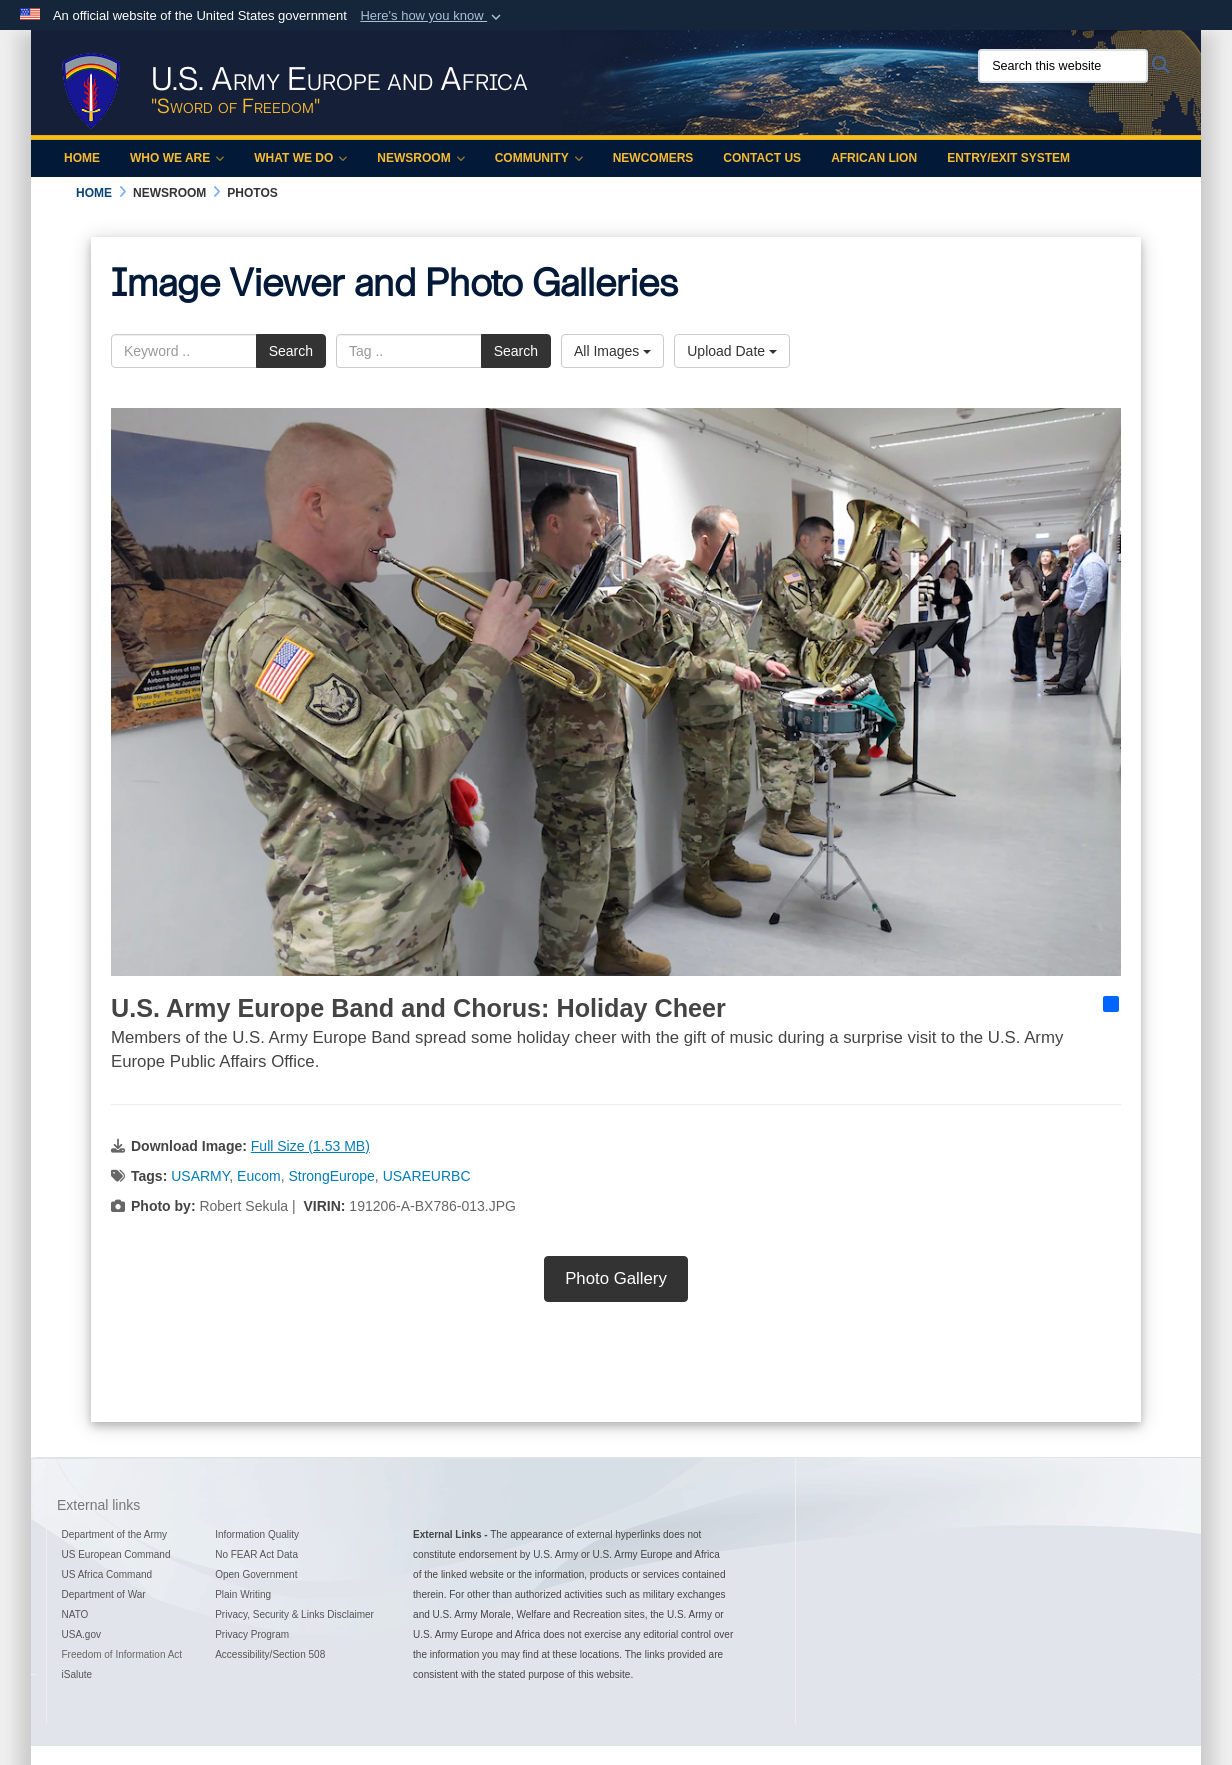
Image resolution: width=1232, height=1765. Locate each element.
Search (291, 351)
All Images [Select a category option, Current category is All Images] (612, 351)
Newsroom (420, 158)
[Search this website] (1063, 66)
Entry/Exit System (1008, 158)
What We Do (300, 158)
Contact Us (762, 158)
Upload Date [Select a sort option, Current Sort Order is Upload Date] (732, 351)
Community (539, 158)
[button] (432, 16)
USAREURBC (427, 1176)
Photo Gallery (616, 1278)
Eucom (259, 1176)
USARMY (200, 1176)
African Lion (874, 158)
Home (82, 158)
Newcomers (653, 158)
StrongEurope (331, 1176)
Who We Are (177, 158)
